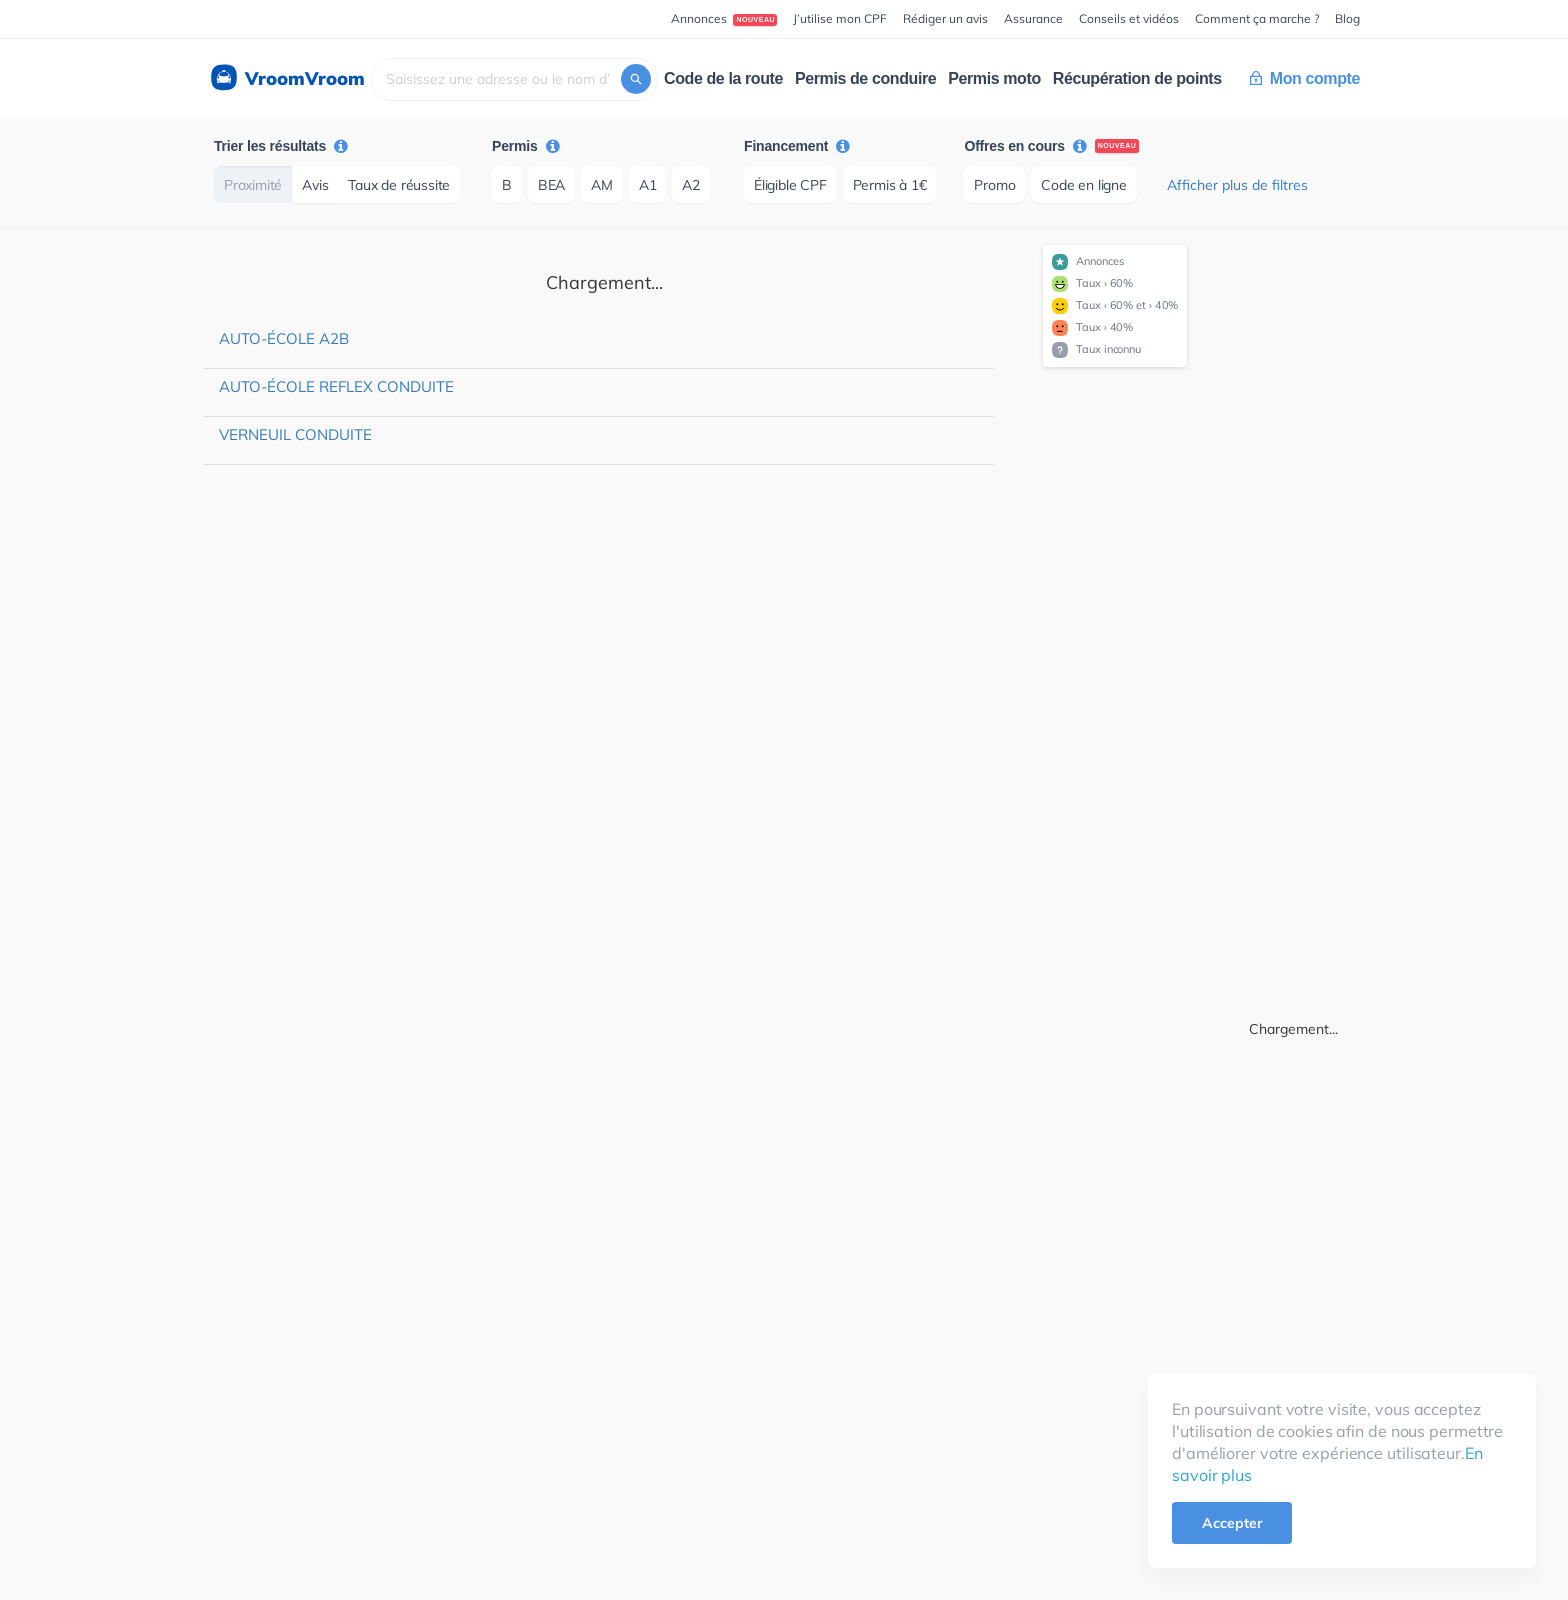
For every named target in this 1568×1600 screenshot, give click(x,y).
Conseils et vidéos (1129, 18)
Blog (1347, 18)
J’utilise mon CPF (840, 18)
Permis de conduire (865, 78)
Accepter (1232, 1523)
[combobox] (514, 79)
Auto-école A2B (284, 338)
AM (602, 185)
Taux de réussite (399, 185)
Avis (315, 185)
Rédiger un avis (945, 18)
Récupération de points (1137, 78)
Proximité (253, 185)
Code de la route (723, 78)
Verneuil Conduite (295, 434)
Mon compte (1305, 78)
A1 (648, 185)
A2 (691, 185)
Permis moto (994, 78)
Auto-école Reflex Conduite (336, 386)
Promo (994, 185)
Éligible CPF (790, 185)
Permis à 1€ (890, 185)
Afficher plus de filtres (1237, 185)
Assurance (1033, 18)
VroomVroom (286, 79)
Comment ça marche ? (1257, 18)
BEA (551, 185)
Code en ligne (1083, 185)
